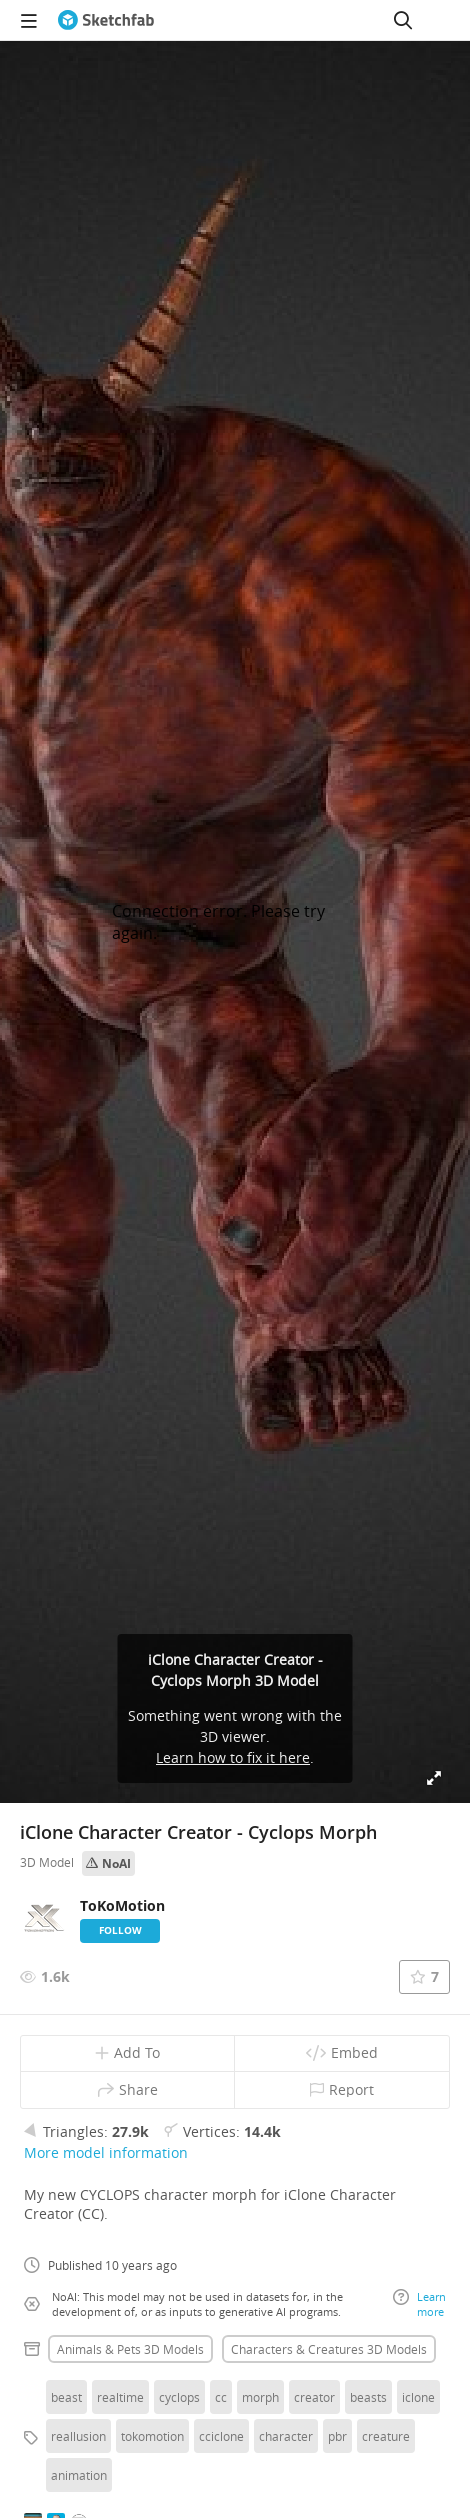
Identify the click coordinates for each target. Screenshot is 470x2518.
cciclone (221, 2436)
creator (314, 2397)
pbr (337, 2436)
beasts (368, 2397)
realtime (120, 2397)
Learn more (419, 2304)
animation (79, 2475)
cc (221, 2397)
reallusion (78, 2436)
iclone (418, 2397)
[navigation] (29, 20)
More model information (106, 2152)
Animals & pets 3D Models (130, 2349)
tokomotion (152, 2436)
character (286, 2436)
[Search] (403, 20)
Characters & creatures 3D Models (329, 2349)
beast (66, 2397)
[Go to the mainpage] (106, 20)
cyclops (179, 2397)
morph (260, 2397)
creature (386, 2436)
